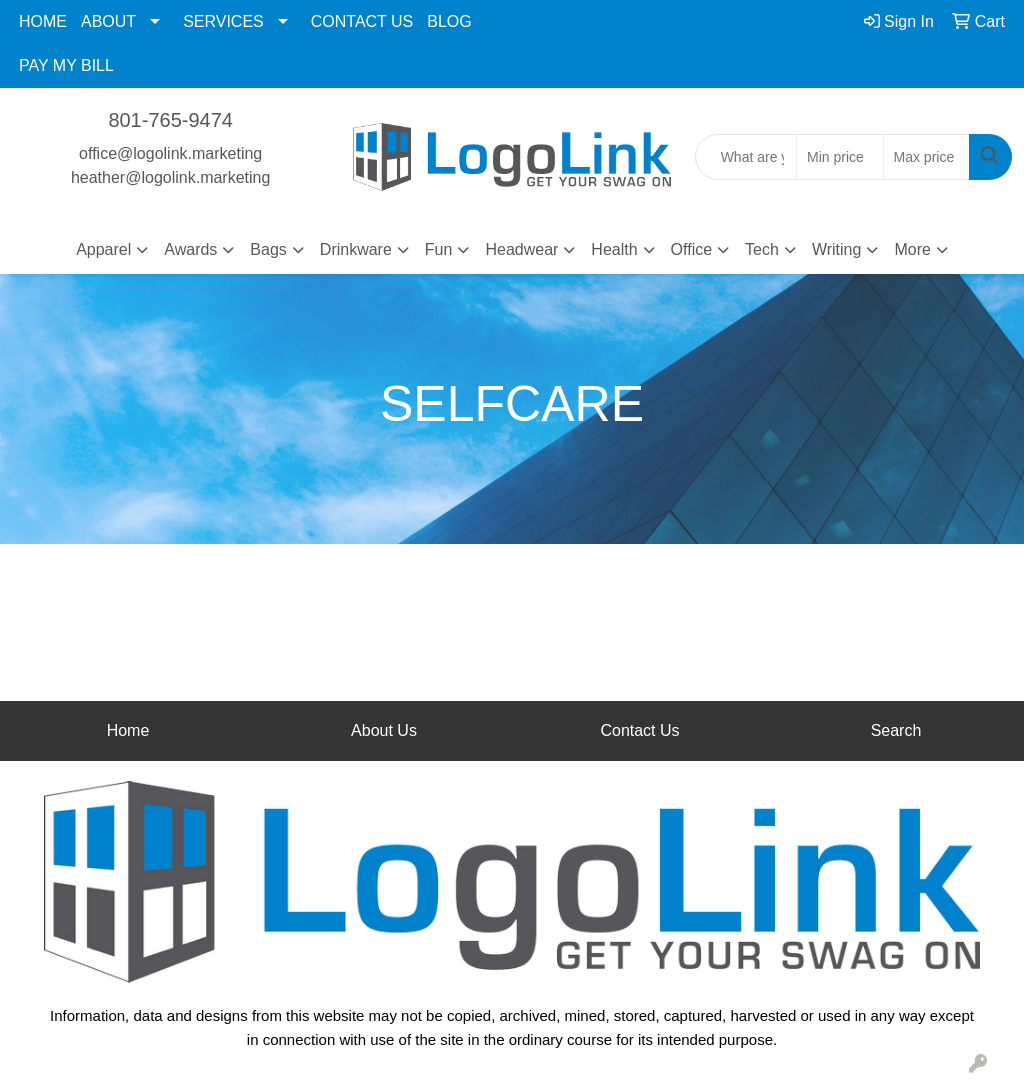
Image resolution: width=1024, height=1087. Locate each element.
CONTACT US (362, 21)
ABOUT (108, 21)
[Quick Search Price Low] (839, 157)
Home (128, 730)
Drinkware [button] (356, 249)
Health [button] (614, 249)
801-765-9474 (170, 120)
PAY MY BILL (66, 65)
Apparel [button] (103, 249)
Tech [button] (762, 249)
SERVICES (223, 21)
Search (896, 730)
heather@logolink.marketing (170, 177)
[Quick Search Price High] (926, 157)
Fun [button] (439, 249)
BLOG (449, 21)
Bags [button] (268, 249)
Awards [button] (190, 249)
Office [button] (692, 249)
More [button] (912, 249)
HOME (43, 21)
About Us (384, 730)
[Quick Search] (746, 157)
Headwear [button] (521, 249)
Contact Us (639, 730)
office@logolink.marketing (170, 153)
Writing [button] (837, 249)
